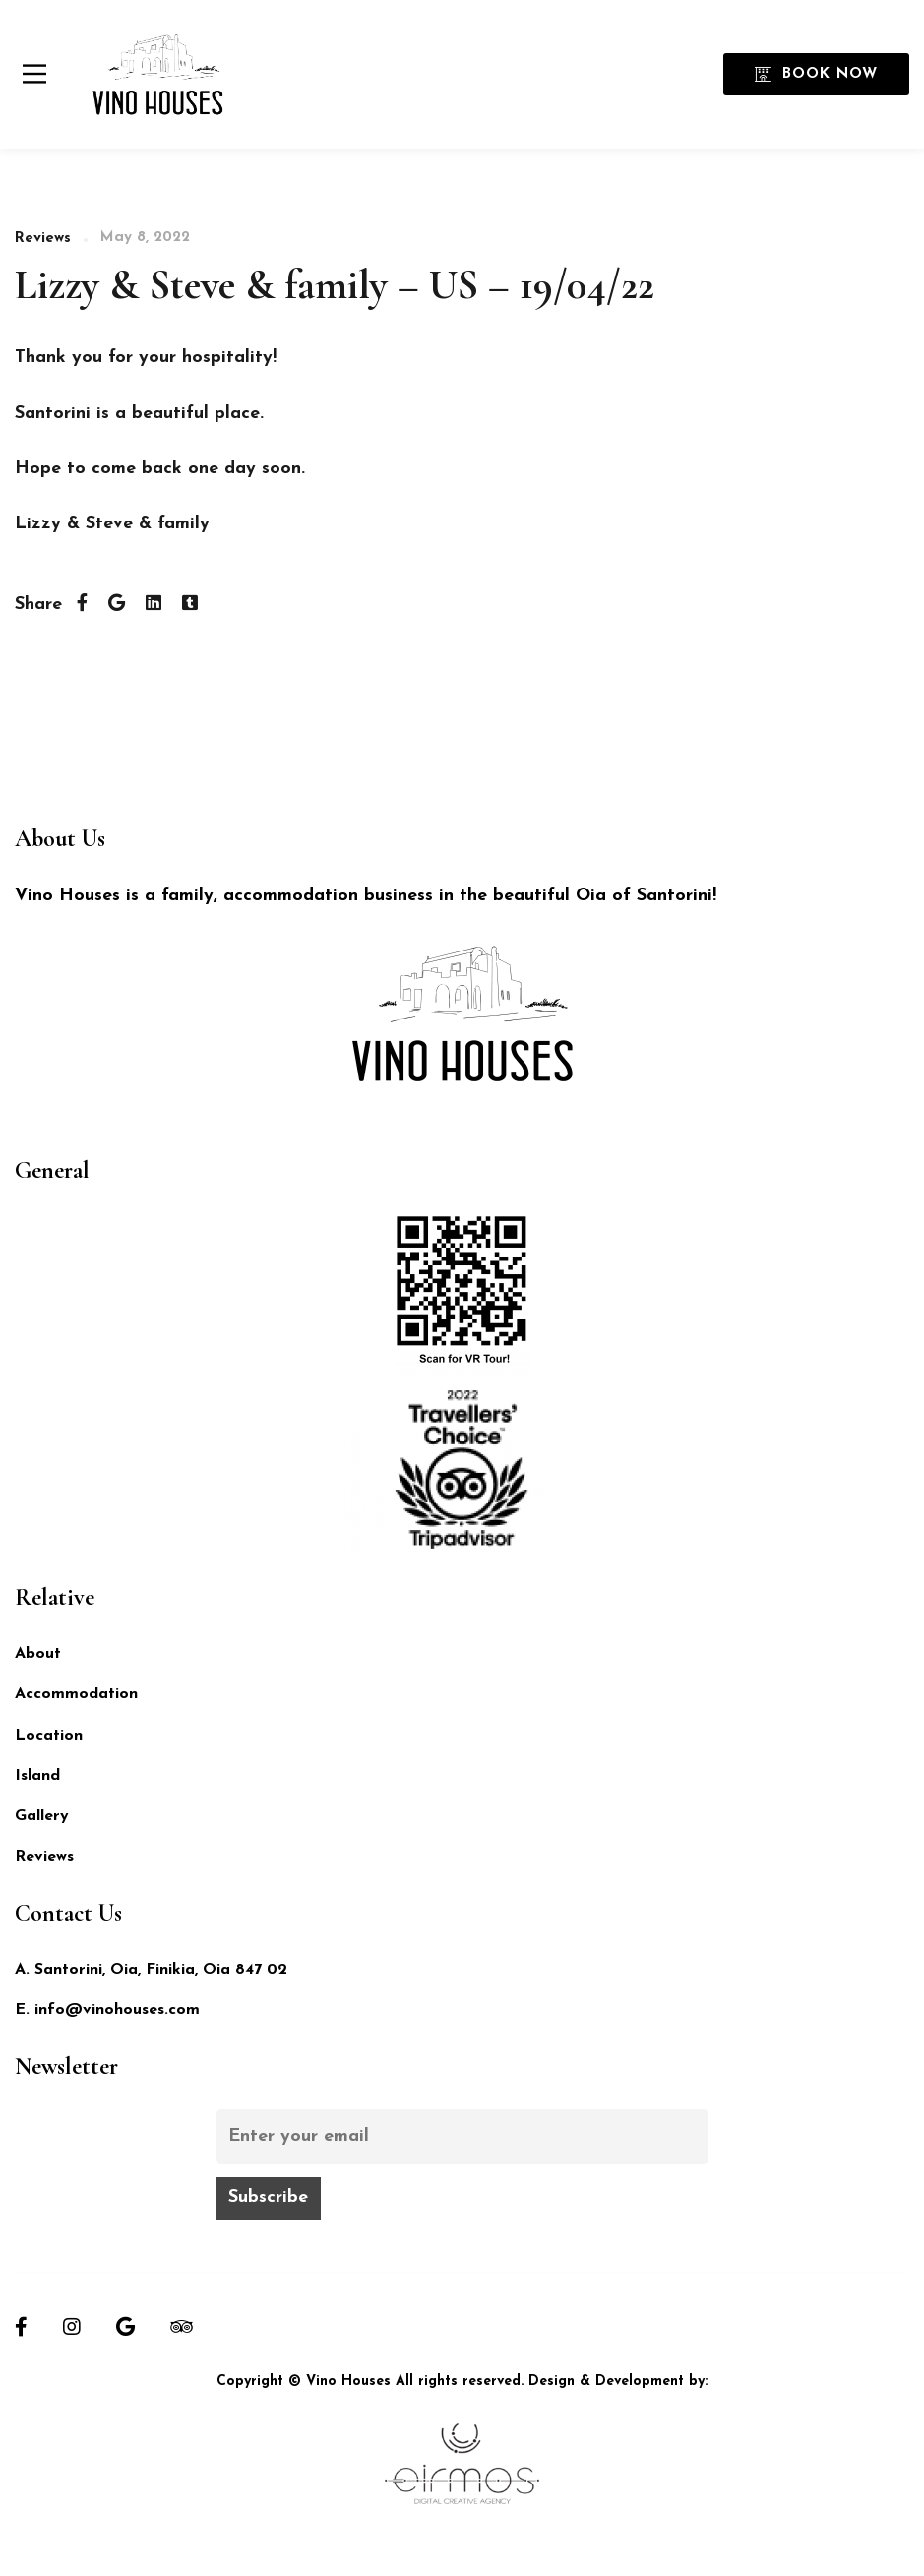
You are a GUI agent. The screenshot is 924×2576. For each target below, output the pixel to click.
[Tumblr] (190, 604)
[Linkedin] (153, 604)
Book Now (816, 74)
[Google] (125, 2327)
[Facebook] (82, 604)
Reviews (43, 238)
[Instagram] (72, 2327)
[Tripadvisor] (181, 2327)
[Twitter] (116, 604)
